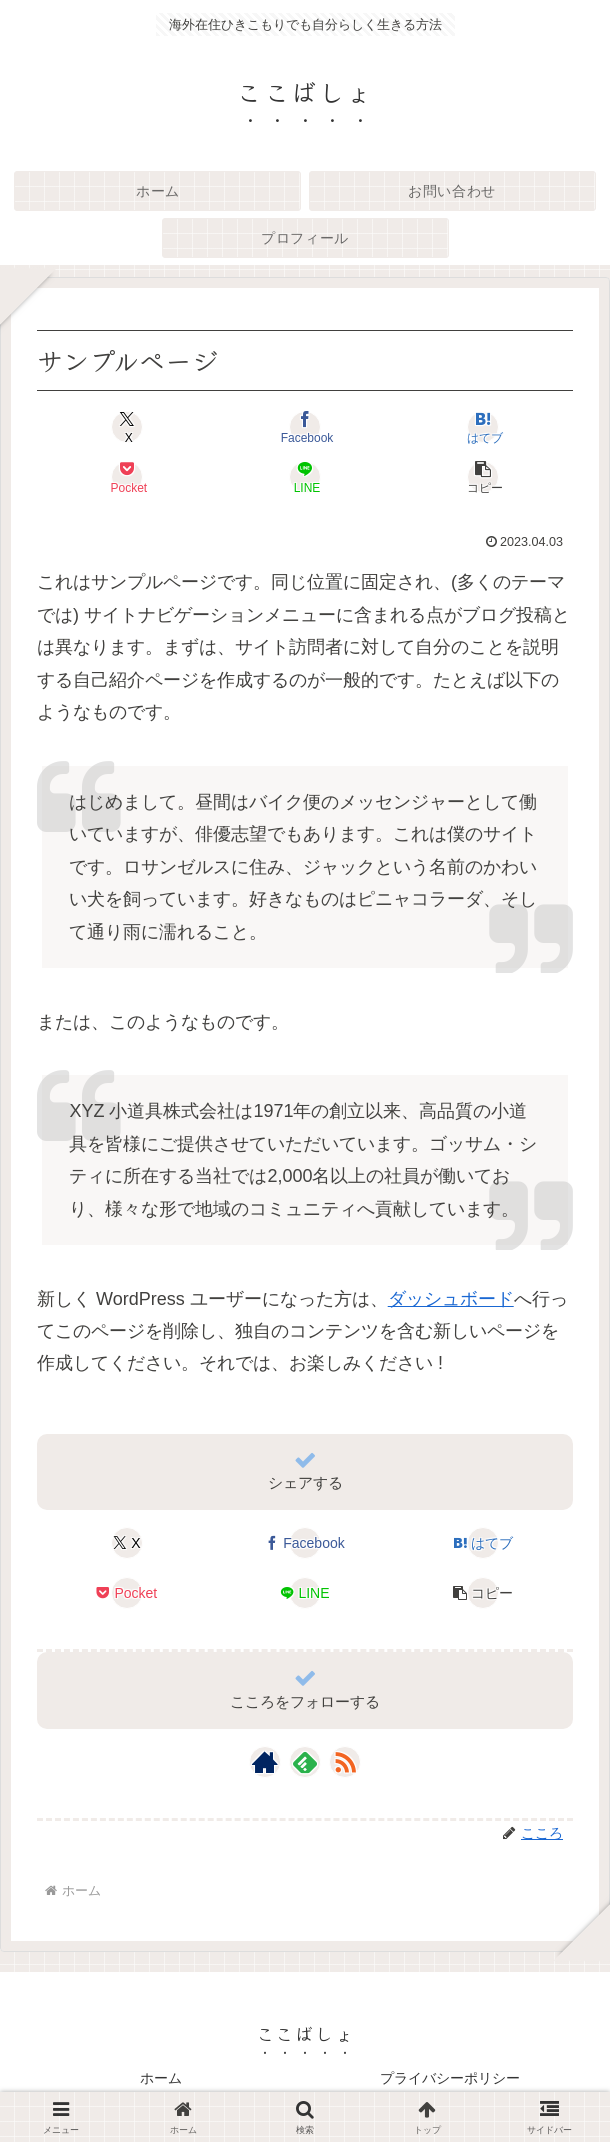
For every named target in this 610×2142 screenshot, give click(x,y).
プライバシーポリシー (450, 2078)
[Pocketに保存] (127, 477)
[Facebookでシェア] (305, 427)
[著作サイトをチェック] (265, 1762)
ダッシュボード (451, 1299)
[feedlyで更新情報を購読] (305, 1762)
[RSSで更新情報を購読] (345, 1762)
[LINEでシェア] (305, 477)
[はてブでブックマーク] (483, 427)
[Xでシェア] (127, 427)
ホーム (161, 2078)
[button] (483, 477)
